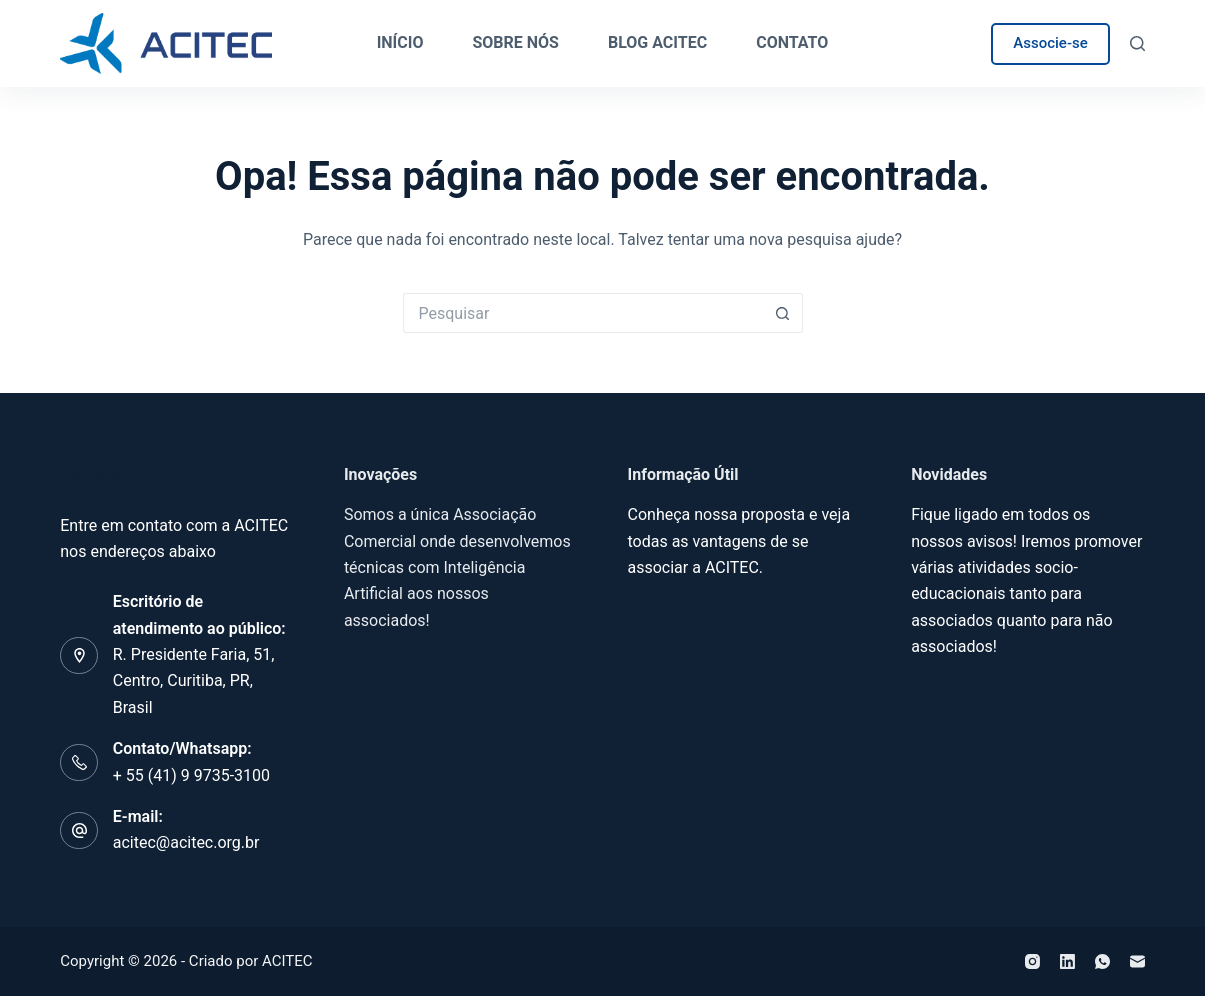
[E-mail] (1137, 961)
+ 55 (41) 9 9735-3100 (191, 775)
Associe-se (1050, 43)
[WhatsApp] (1102, 961)
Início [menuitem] (400, 42)
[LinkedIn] (1067, 961)
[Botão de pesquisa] (783, 313)
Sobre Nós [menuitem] (515, 42)
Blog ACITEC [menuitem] (657, 42)
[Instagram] (1032, 961)
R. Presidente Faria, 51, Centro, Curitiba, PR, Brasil (194, 681)
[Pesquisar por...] (583, 313)
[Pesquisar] (1137, 43)
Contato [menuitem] (792, 42)
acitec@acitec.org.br (186, 842)
